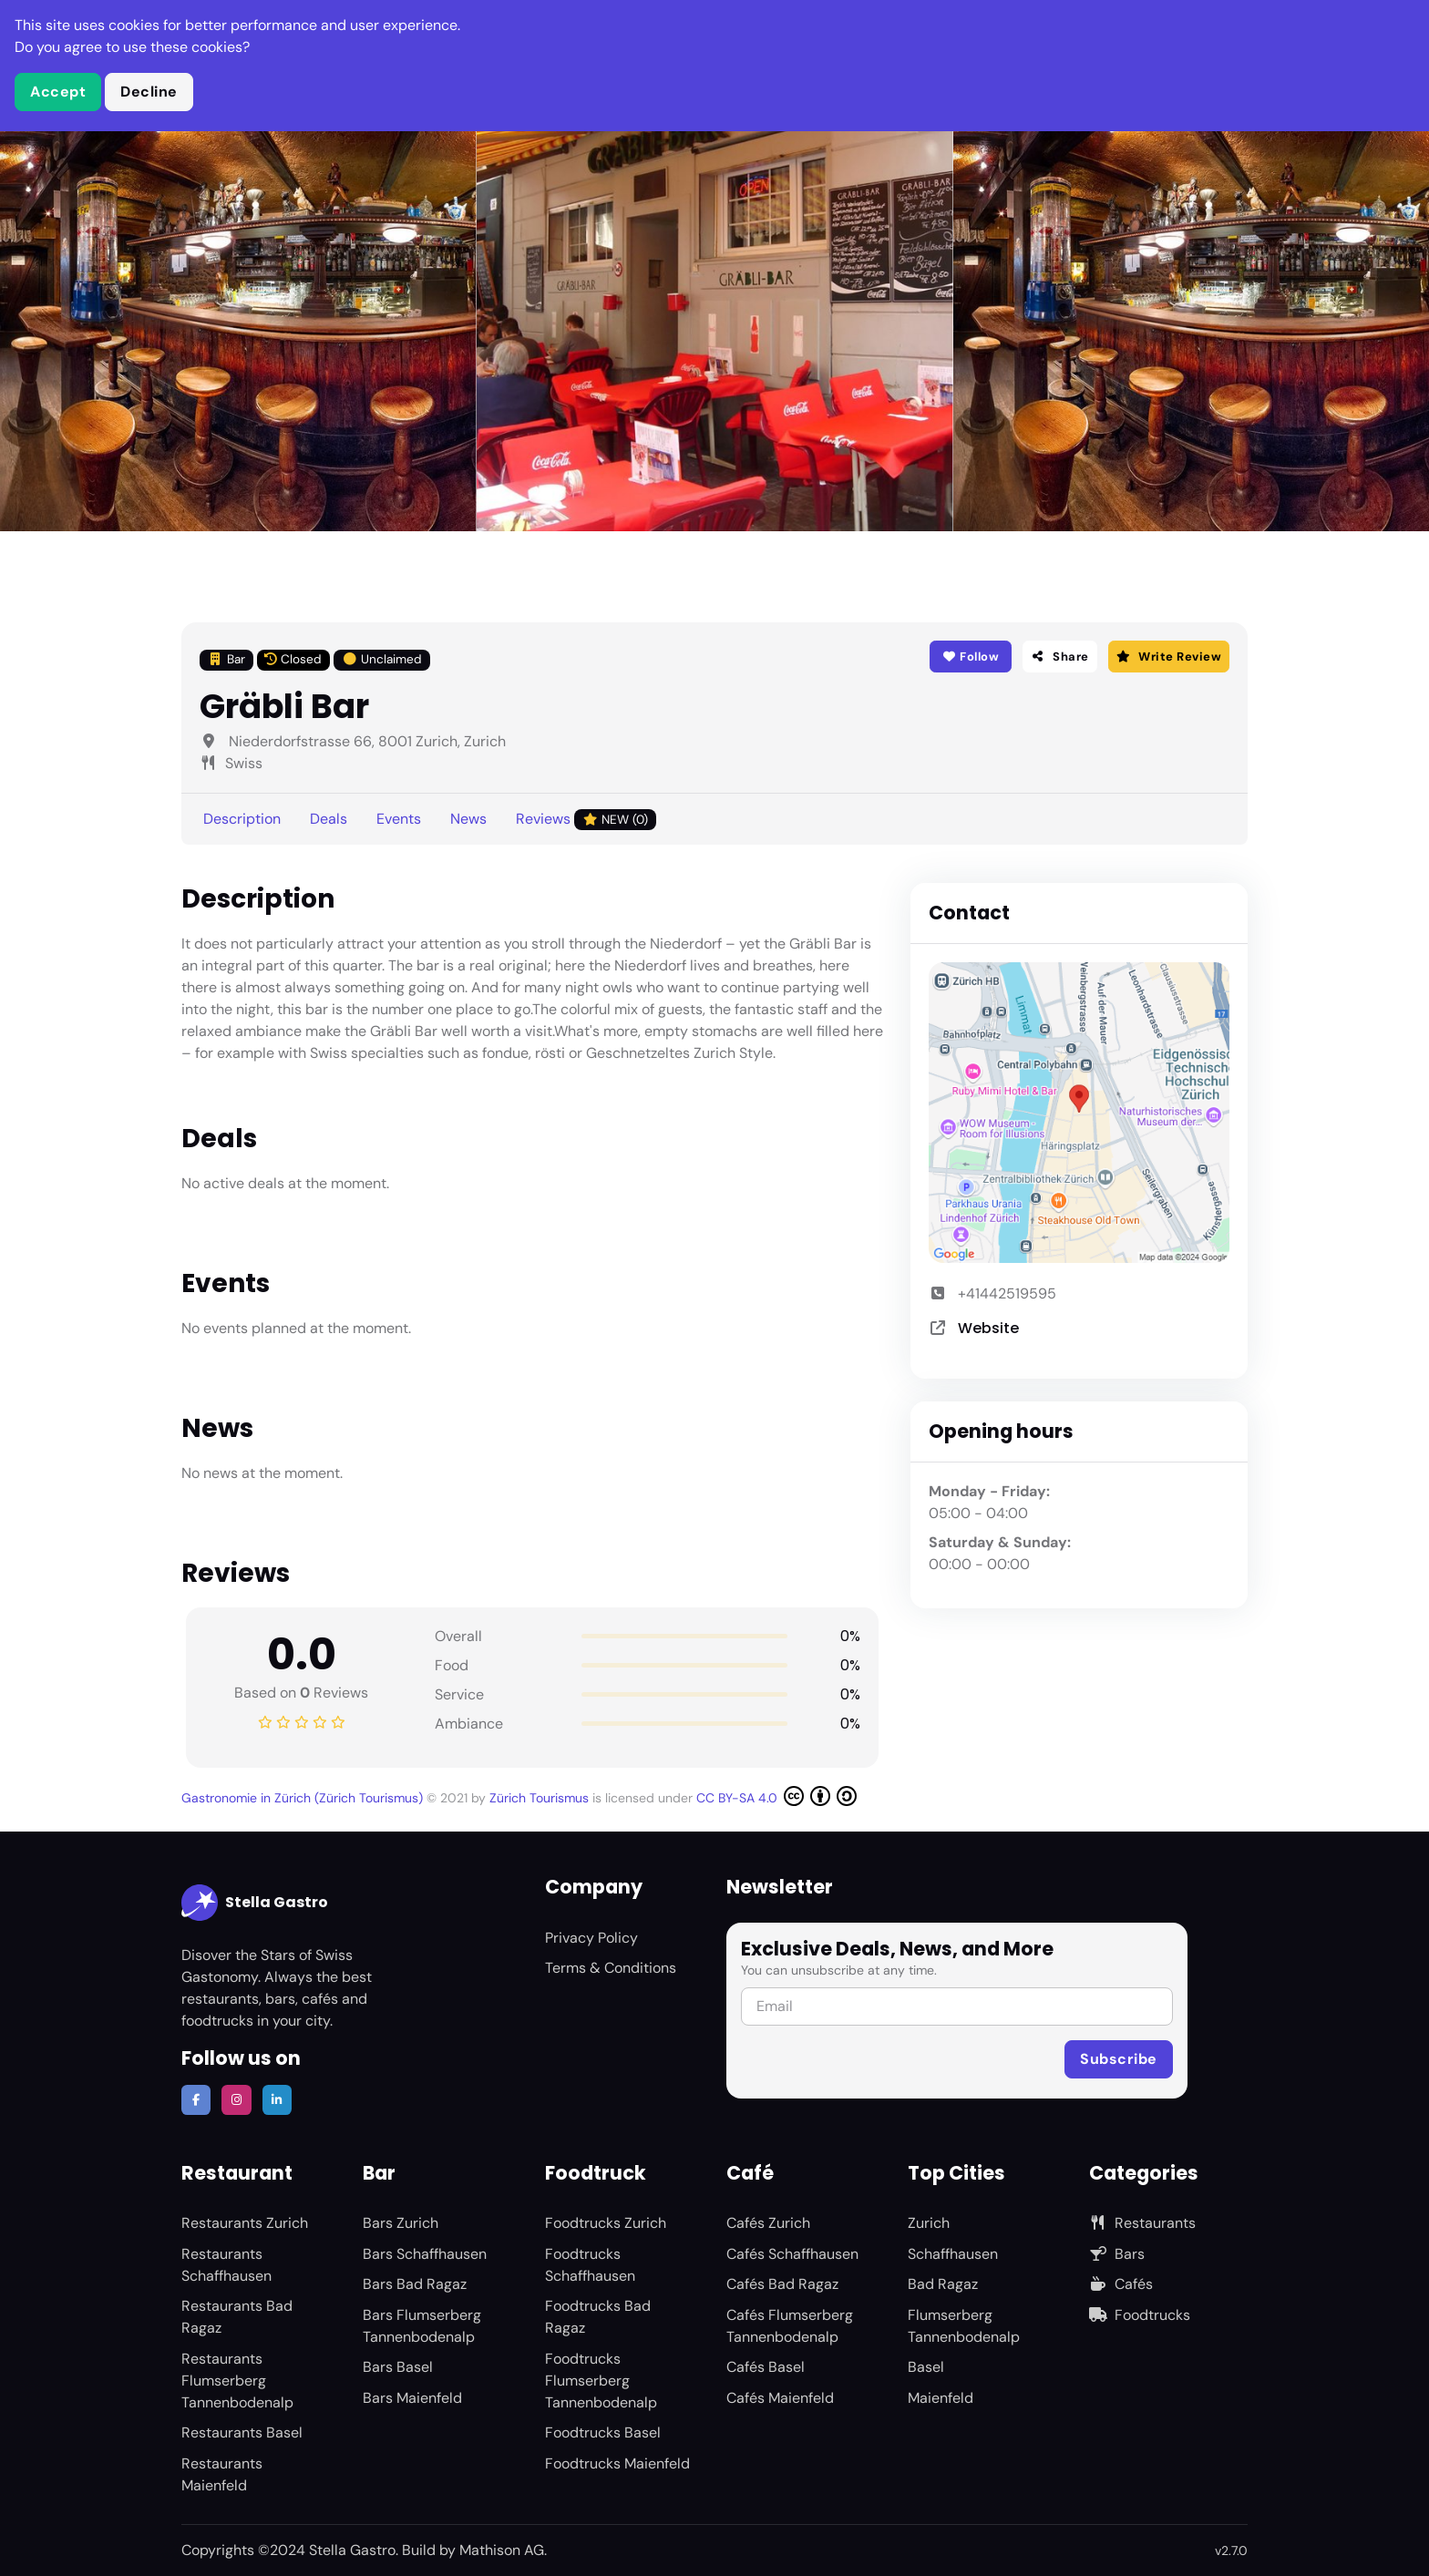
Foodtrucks (1139, 2315)
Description (242, 818)
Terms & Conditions (610, 1967)
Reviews (586, 819)
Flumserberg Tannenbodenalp (964, 2325)
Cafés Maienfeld (780, 2397)
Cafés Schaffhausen (792, 2253)
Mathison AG (501, 2550)
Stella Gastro (254, 1902)
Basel (926, 2366)
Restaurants (1142, 2222)
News (468, 818)
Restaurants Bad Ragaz (237, 2316)
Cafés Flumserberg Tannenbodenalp (789, 2325)
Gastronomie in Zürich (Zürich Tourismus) (304, 1798)
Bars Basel (398, 2366)
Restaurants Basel (242, 2432)
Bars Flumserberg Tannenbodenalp (422, 2325)
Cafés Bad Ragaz (782, 2284)
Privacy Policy (591, 1937)
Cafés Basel (765, 2366)
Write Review (1168, 656)
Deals (328, 818)
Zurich (929, 2222)
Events (398, 818)
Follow (970, 656)
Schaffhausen (953, 2253)
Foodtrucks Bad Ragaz (598, 2316)
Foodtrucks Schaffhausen (590, 2264)
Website (988, 1328)
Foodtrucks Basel (603, 2432)
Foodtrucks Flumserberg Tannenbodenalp (601, 2380)
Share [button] (1060, 656)
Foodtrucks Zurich (605, 2222)
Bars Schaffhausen (425, 2253)
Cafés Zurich (768, 2222)
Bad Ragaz (943, 2284)
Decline (149, 91)
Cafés (1121, 2284)
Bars (1117, 2253)
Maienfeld (940, 2397)
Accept (58, 91)
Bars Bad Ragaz (415, 2284)
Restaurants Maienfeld (221, 2474)
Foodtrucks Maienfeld (617, 2463)
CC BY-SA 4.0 (776, 1796)
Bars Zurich (400, 2222)
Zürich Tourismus (540, 1798)
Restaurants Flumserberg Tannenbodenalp (237, 2380)
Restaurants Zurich (244, 2222)
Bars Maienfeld (412, 2397)
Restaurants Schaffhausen (226, 2264)
